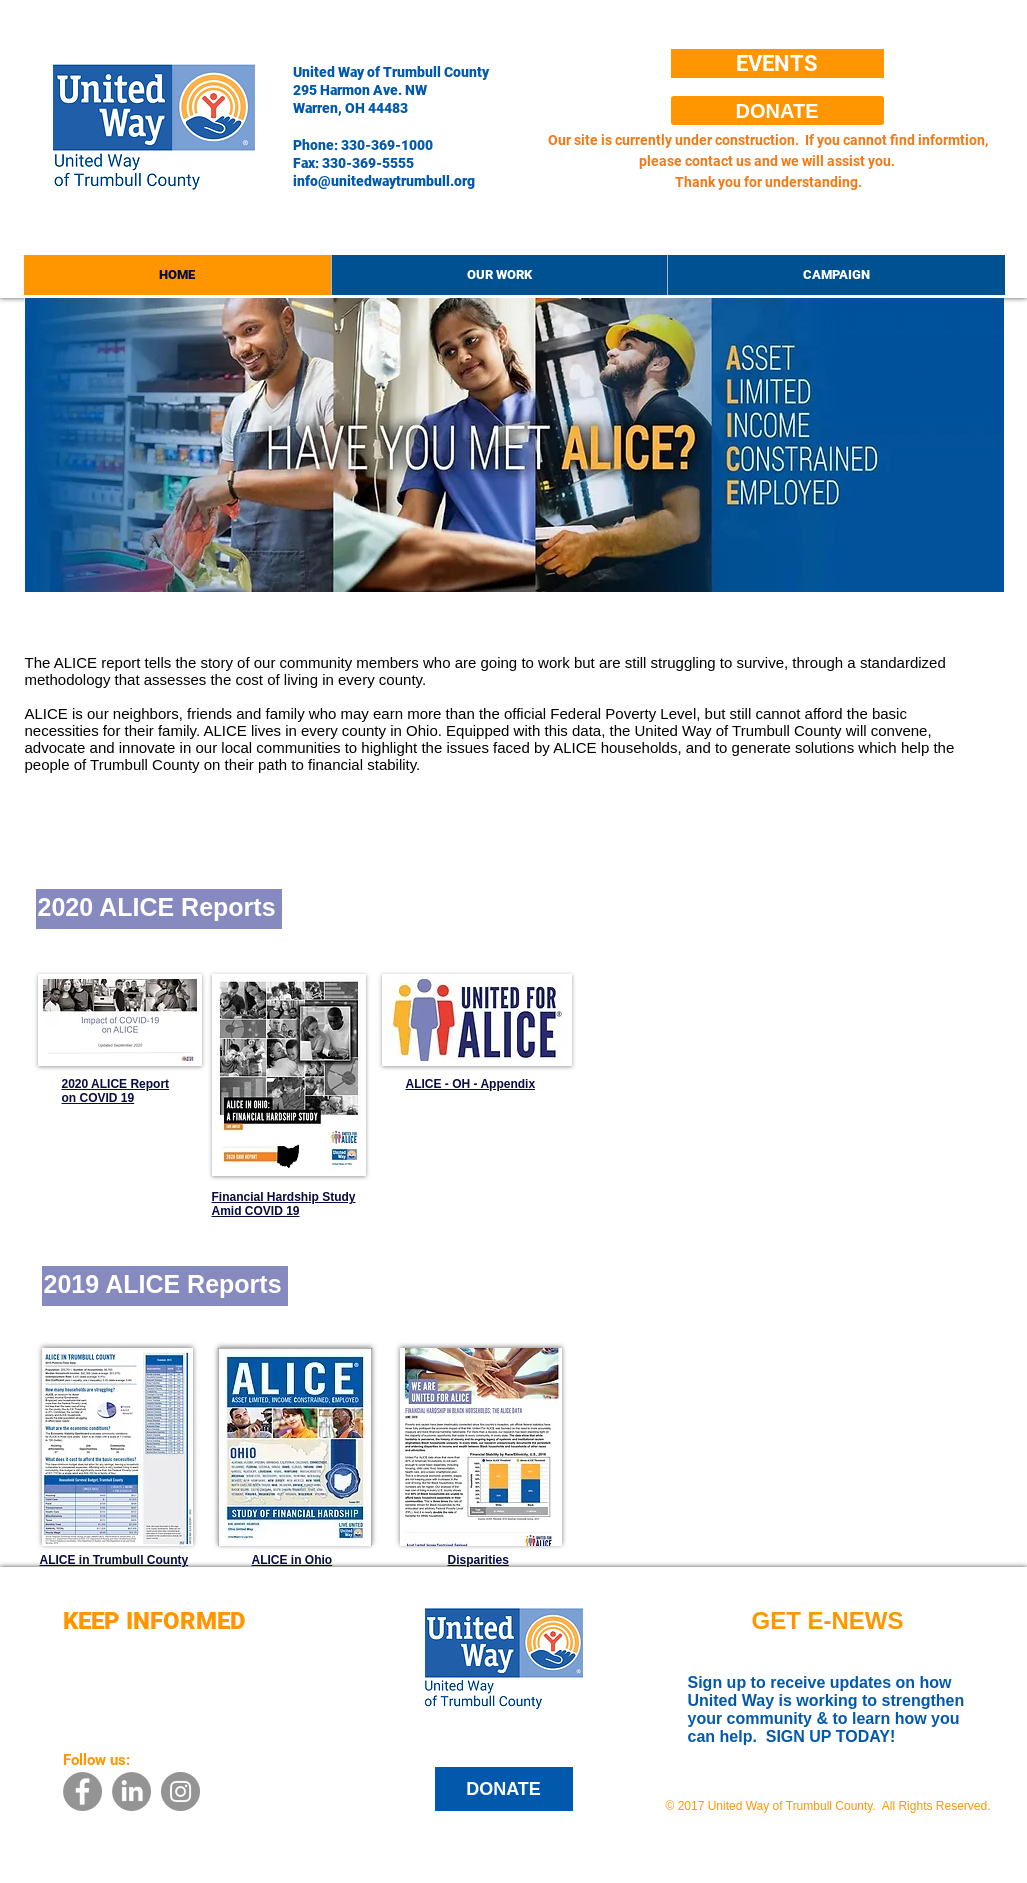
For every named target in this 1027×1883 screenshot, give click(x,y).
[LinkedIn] (131, 1791)
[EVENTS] (777, 63)
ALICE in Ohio (292, 1560)
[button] (499, 275)
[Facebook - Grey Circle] (82, 1791)
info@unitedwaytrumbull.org (384, 181)
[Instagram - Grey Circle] (180, 1791)
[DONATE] (777, 110)
